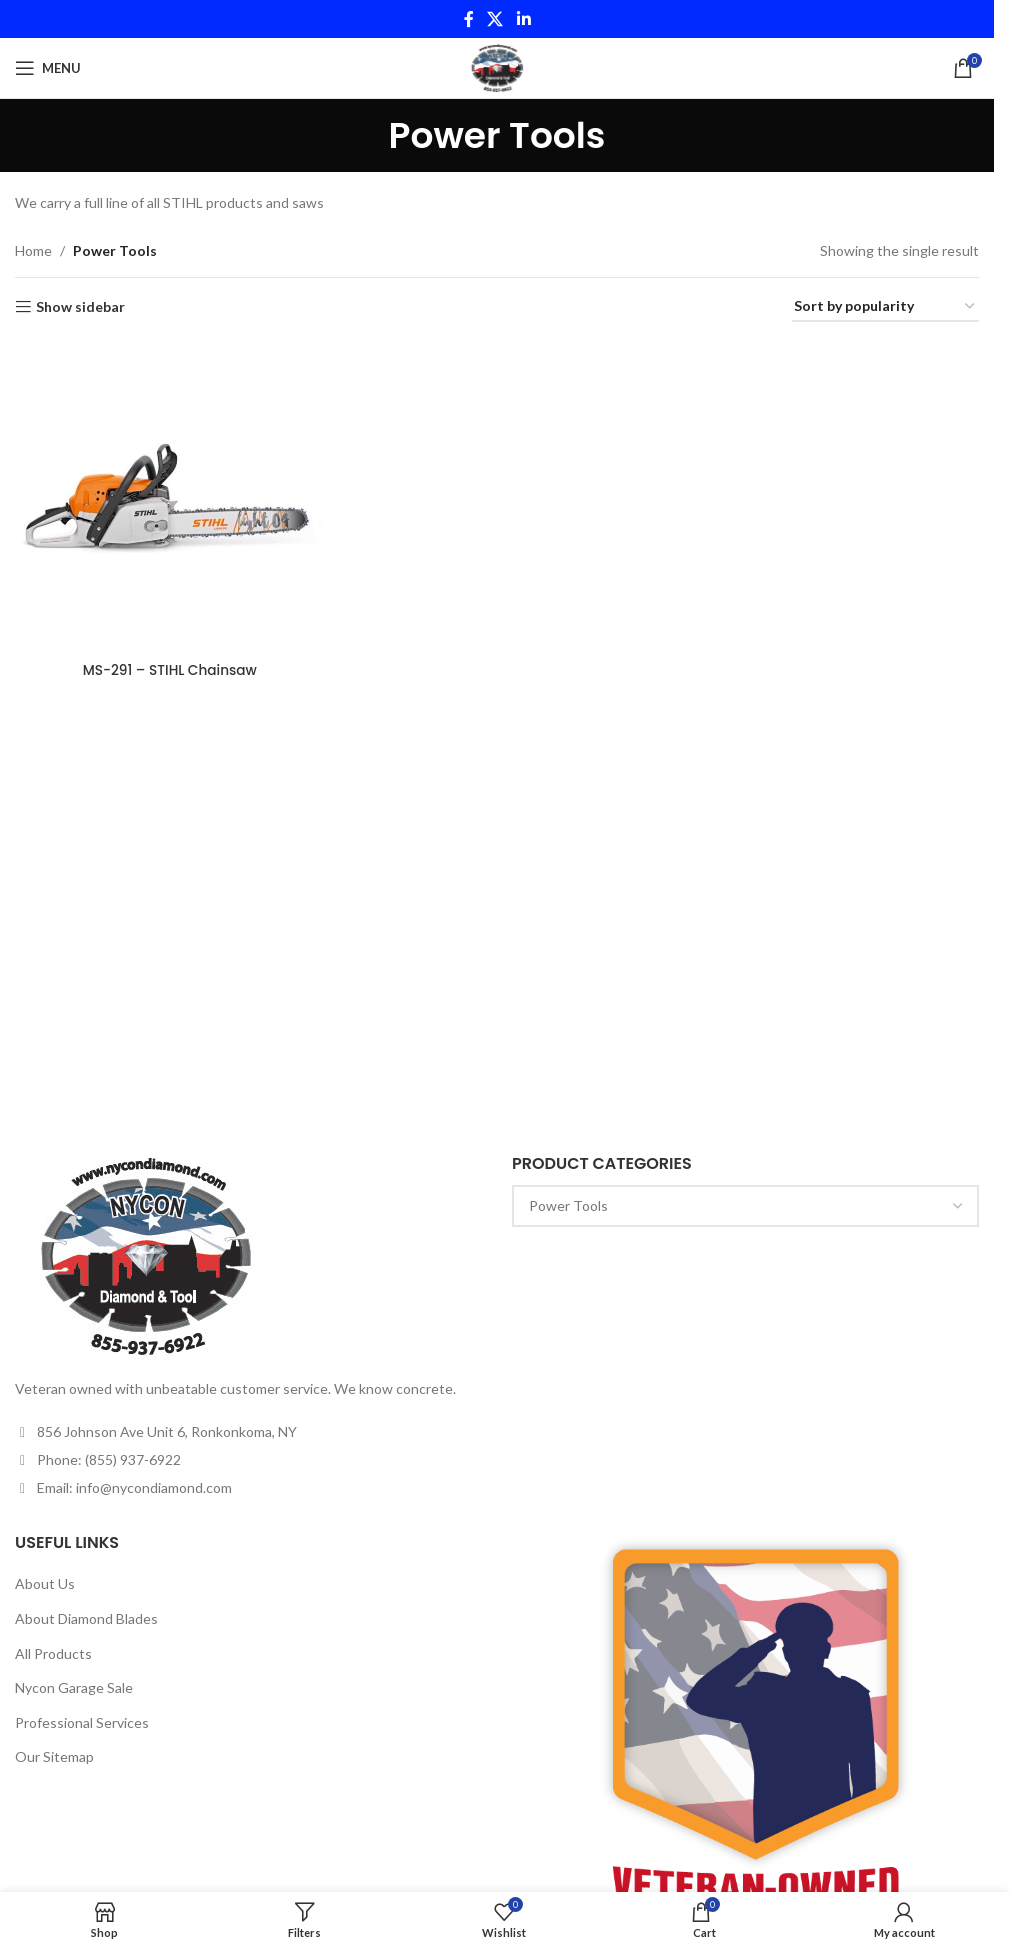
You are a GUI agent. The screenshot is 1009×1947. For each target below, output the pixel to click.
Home (33, 250)
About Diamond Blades (86, 1618)
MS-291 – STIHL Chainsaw (169, 668)
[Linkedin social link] (523, 19)
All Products (53, 1653)
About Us (45, 1583)
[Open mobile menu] (48, 68)
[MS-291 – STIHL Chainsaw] (169, 496)
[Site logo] (496, 66)
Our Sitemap (54, 1756)
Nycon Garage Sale (74, 1687)
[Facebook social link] (469, 19)
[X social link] (495, 19)
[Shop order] (885, 307)
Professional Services (82, 1722)
